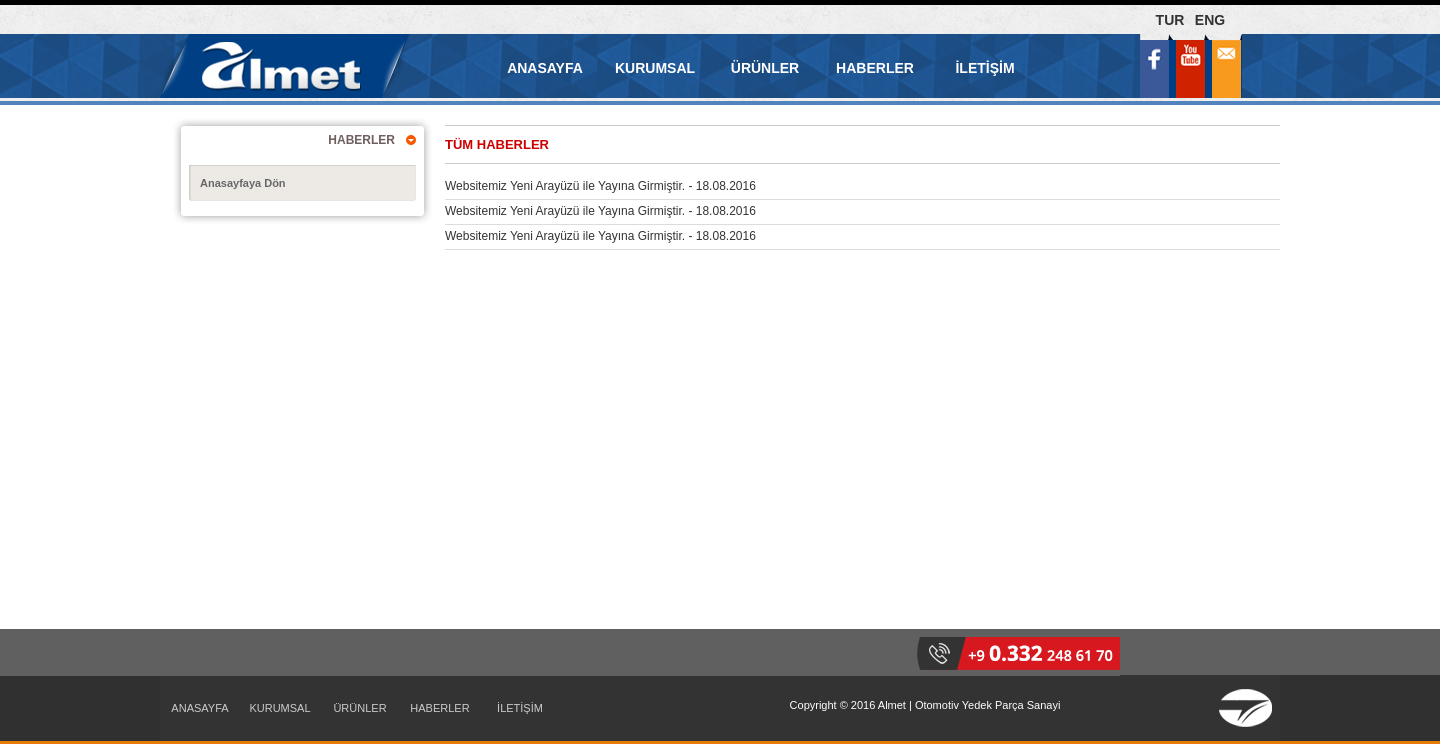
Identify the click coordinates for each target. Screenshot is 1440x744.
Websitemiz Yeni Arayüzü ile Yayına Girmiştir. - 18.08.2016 (600, 186)
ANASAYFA (545, 68)
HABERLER (875, 68)
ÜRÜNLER (765, 68)
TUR (1170, 20)
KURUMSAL (655, 68)
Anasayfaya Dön (243, 183)
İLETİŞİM (984, 68)
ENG (1210, 20)
